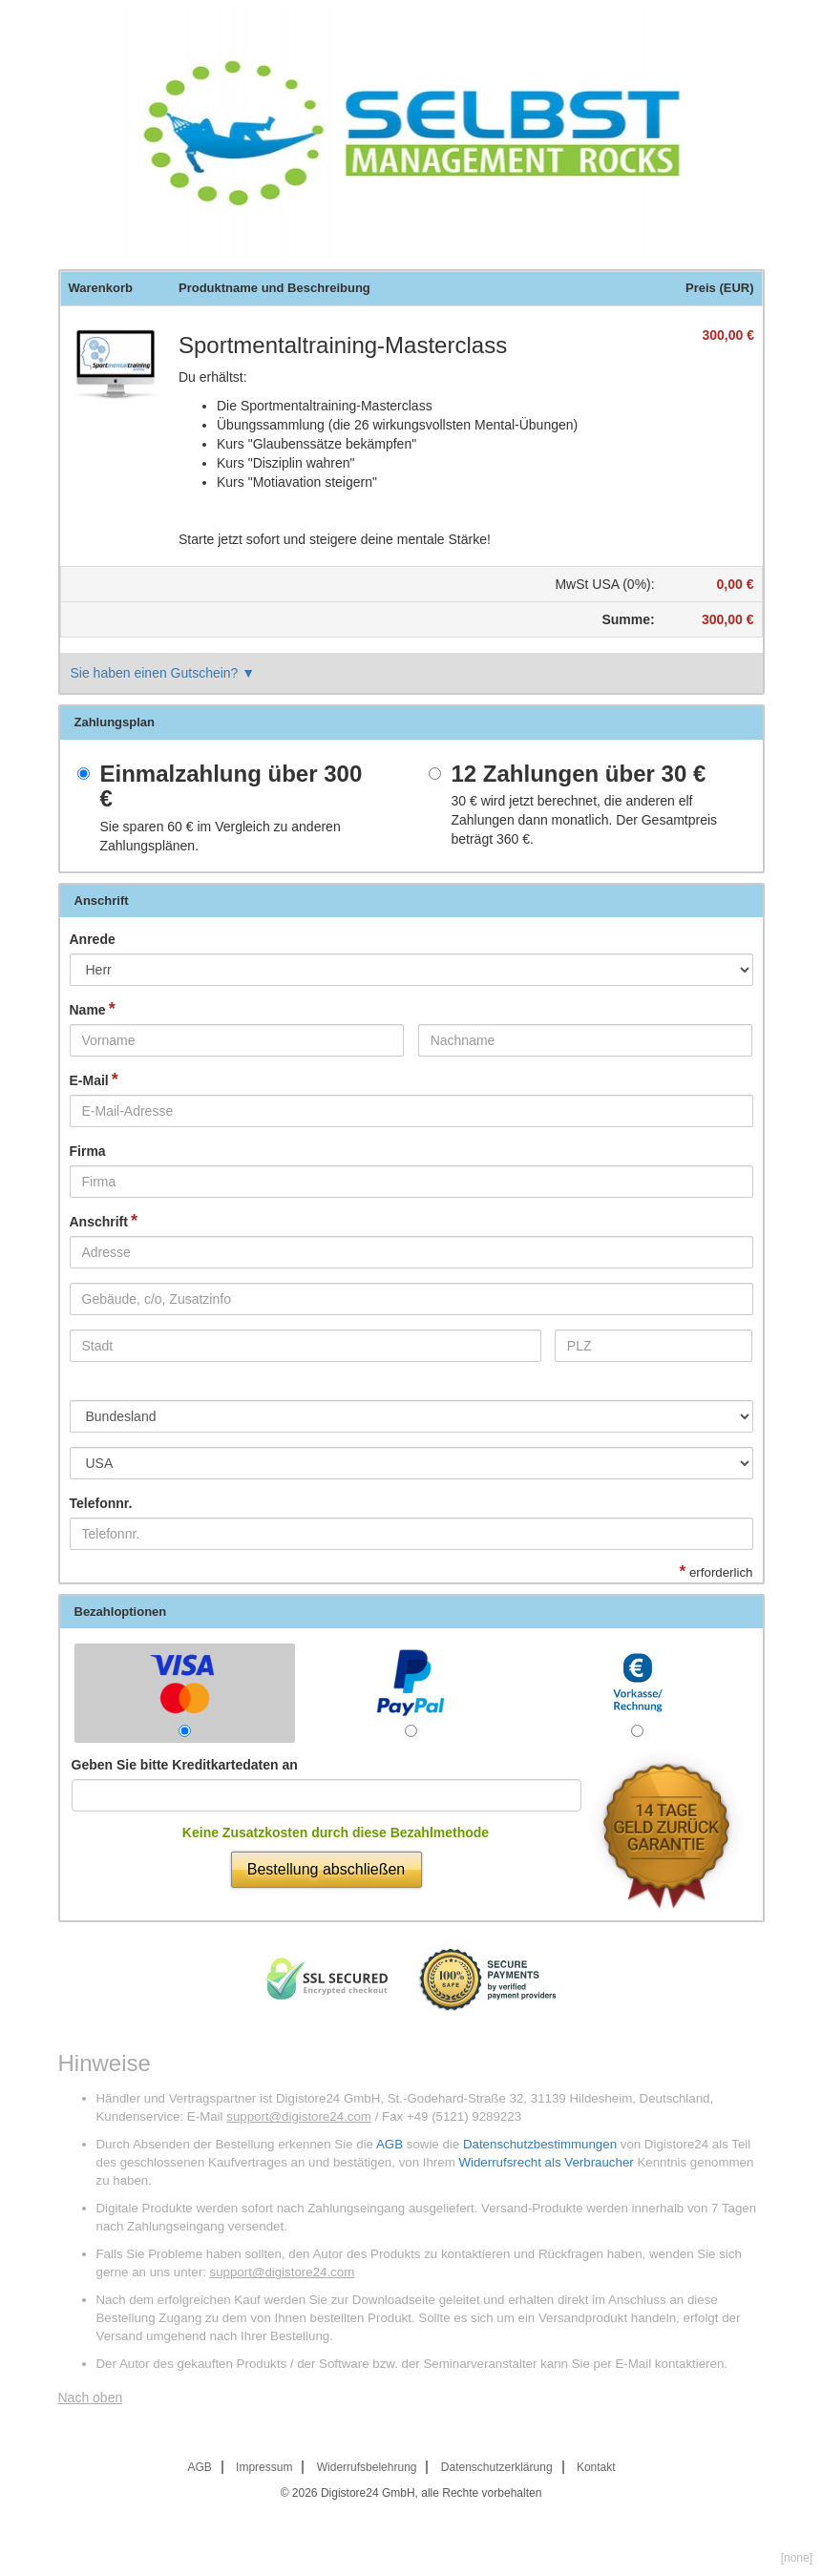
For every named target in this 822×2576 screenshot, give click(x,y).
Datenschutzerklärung (497, 2467)
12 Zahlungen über (579, 774)
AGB (389, 2144)
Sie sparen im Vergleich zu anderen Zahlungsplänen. (220, 836)
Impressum (264, 2467)
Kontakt (596, 2467)
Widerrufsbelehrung (367, 2467)
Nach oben (90, 2397)
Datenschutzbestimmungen (540, 2144)
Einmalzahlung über (231, 786)
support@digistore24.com (298, 2116)
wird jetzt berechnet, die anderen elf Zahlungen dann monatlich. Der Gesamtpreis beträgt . (585, 820)
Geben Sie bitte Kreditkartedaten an (185, 1764)
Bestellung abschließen (326, 1869)
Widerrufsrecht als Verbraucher (545, 2162)
